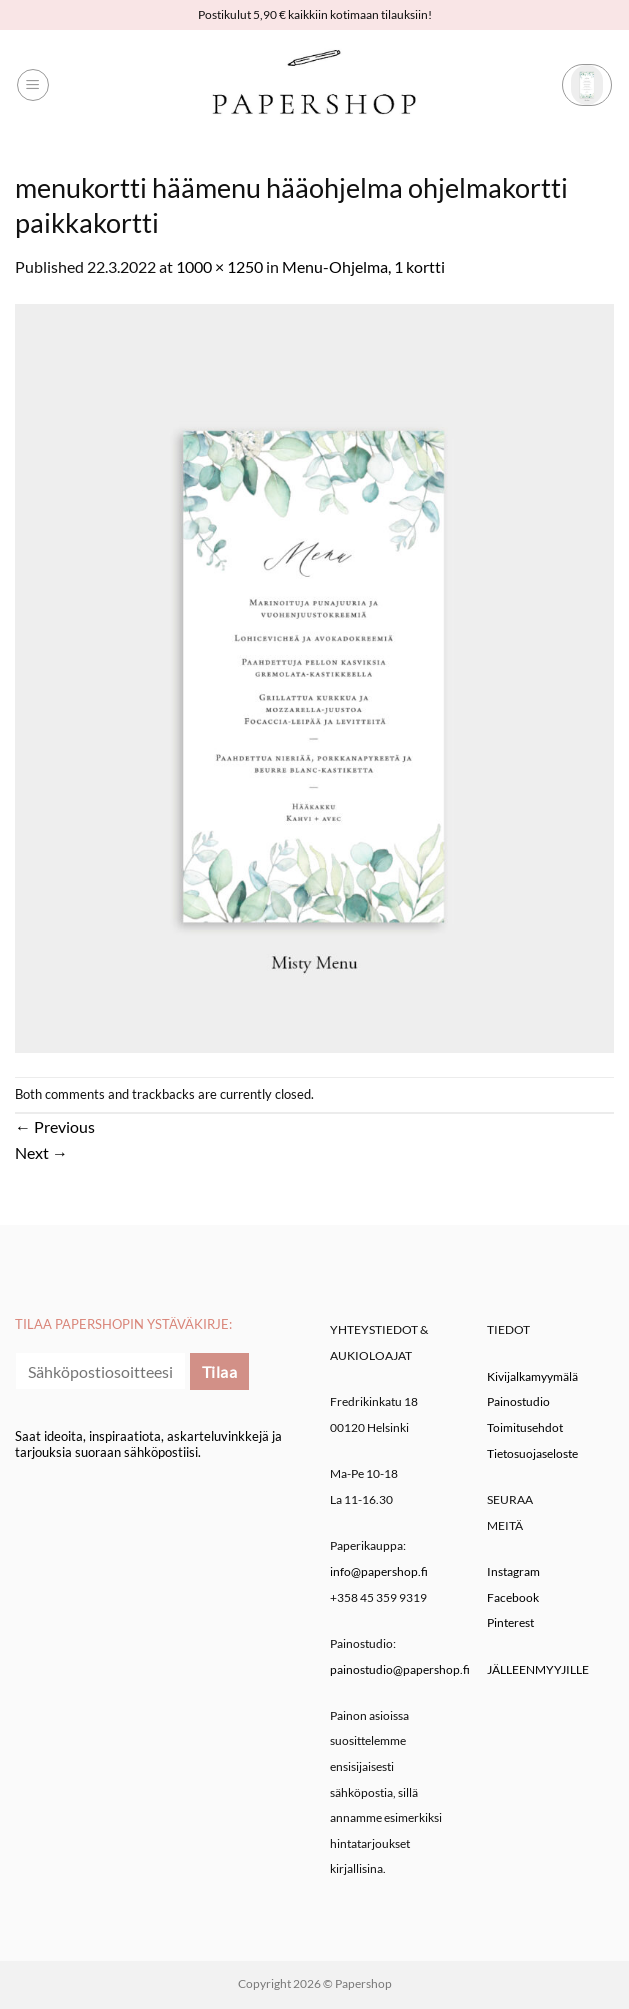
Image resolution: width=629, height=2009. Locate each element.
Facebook (513, 1597)
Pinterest (510, 1622)
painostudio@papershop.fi (400, 1669)
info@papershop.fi (379, 1571)
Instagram (513, 1571)
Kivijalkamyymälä (532, 1376)
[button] (33, 85)
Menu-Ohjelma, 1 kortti (363, 266)
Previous (55, 1126)
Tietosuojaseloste (532, 1453)
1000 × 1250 (219, 266)
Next (41, 1152)
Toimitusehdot (525, 1427)
